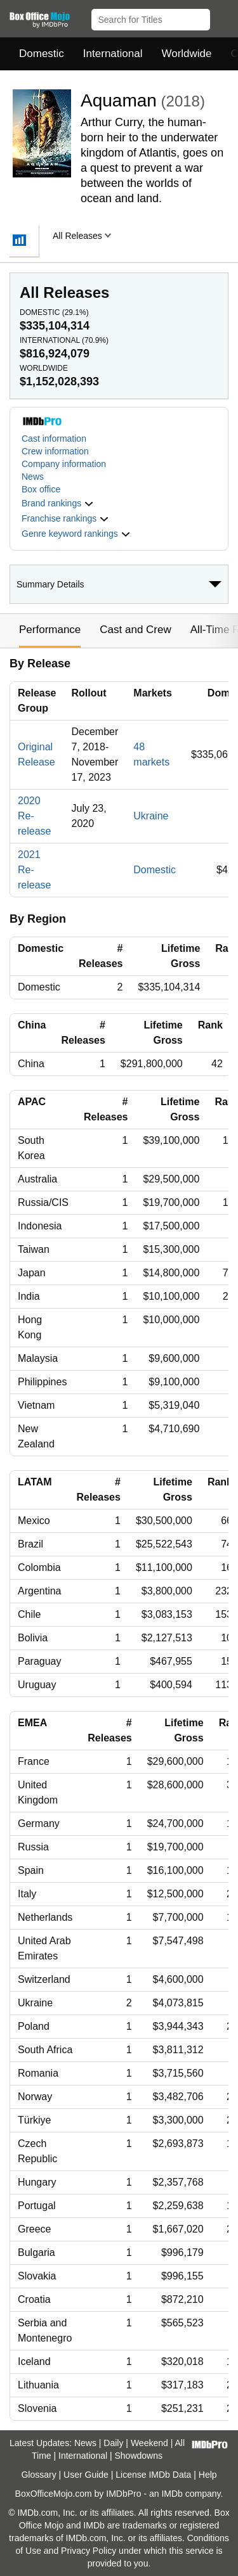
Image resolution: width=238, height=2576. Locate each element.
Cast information (54, 438)
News (33, 476)
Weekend (149, 2443)
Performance (50, 630)
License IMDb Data (153, 2475)
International (113, 54)
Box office (41, 489)
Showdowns (139, 2456)
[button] (222, 17)
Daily (113, 2443)
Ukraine (150, 816)
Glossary (38, 2475)
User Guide (86, 2475)
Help (208, 2475)
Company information (64, 464)
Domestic (41, 54)
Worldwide (186, 54)
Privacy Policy (88, 2551)
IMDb (171, 2494)
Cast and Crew (135, 630)
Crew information (55, 451)
